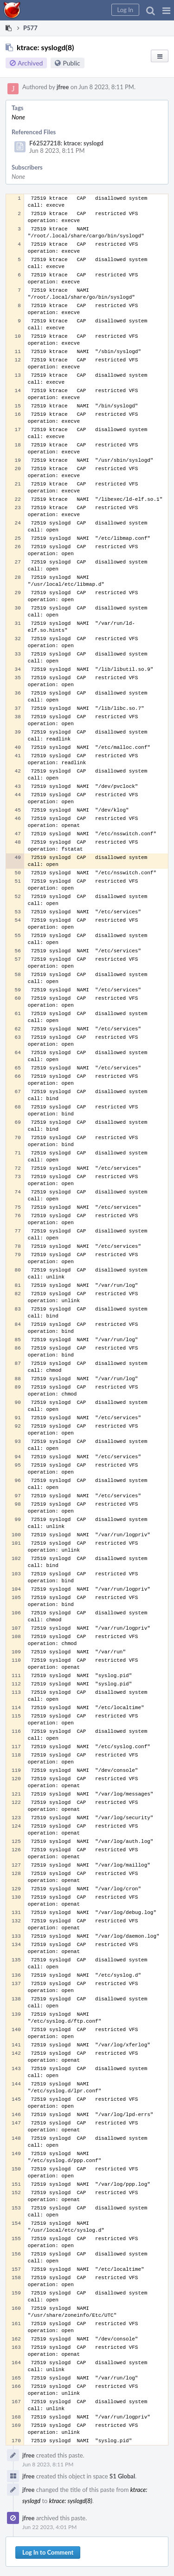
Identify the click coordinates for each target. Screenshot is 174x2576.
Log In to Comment (47, 2552)
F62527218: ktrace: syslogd (66, 143)
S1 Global (122, 2476)
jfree (63, 87)
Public (71, 63)
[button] (166, 10)
